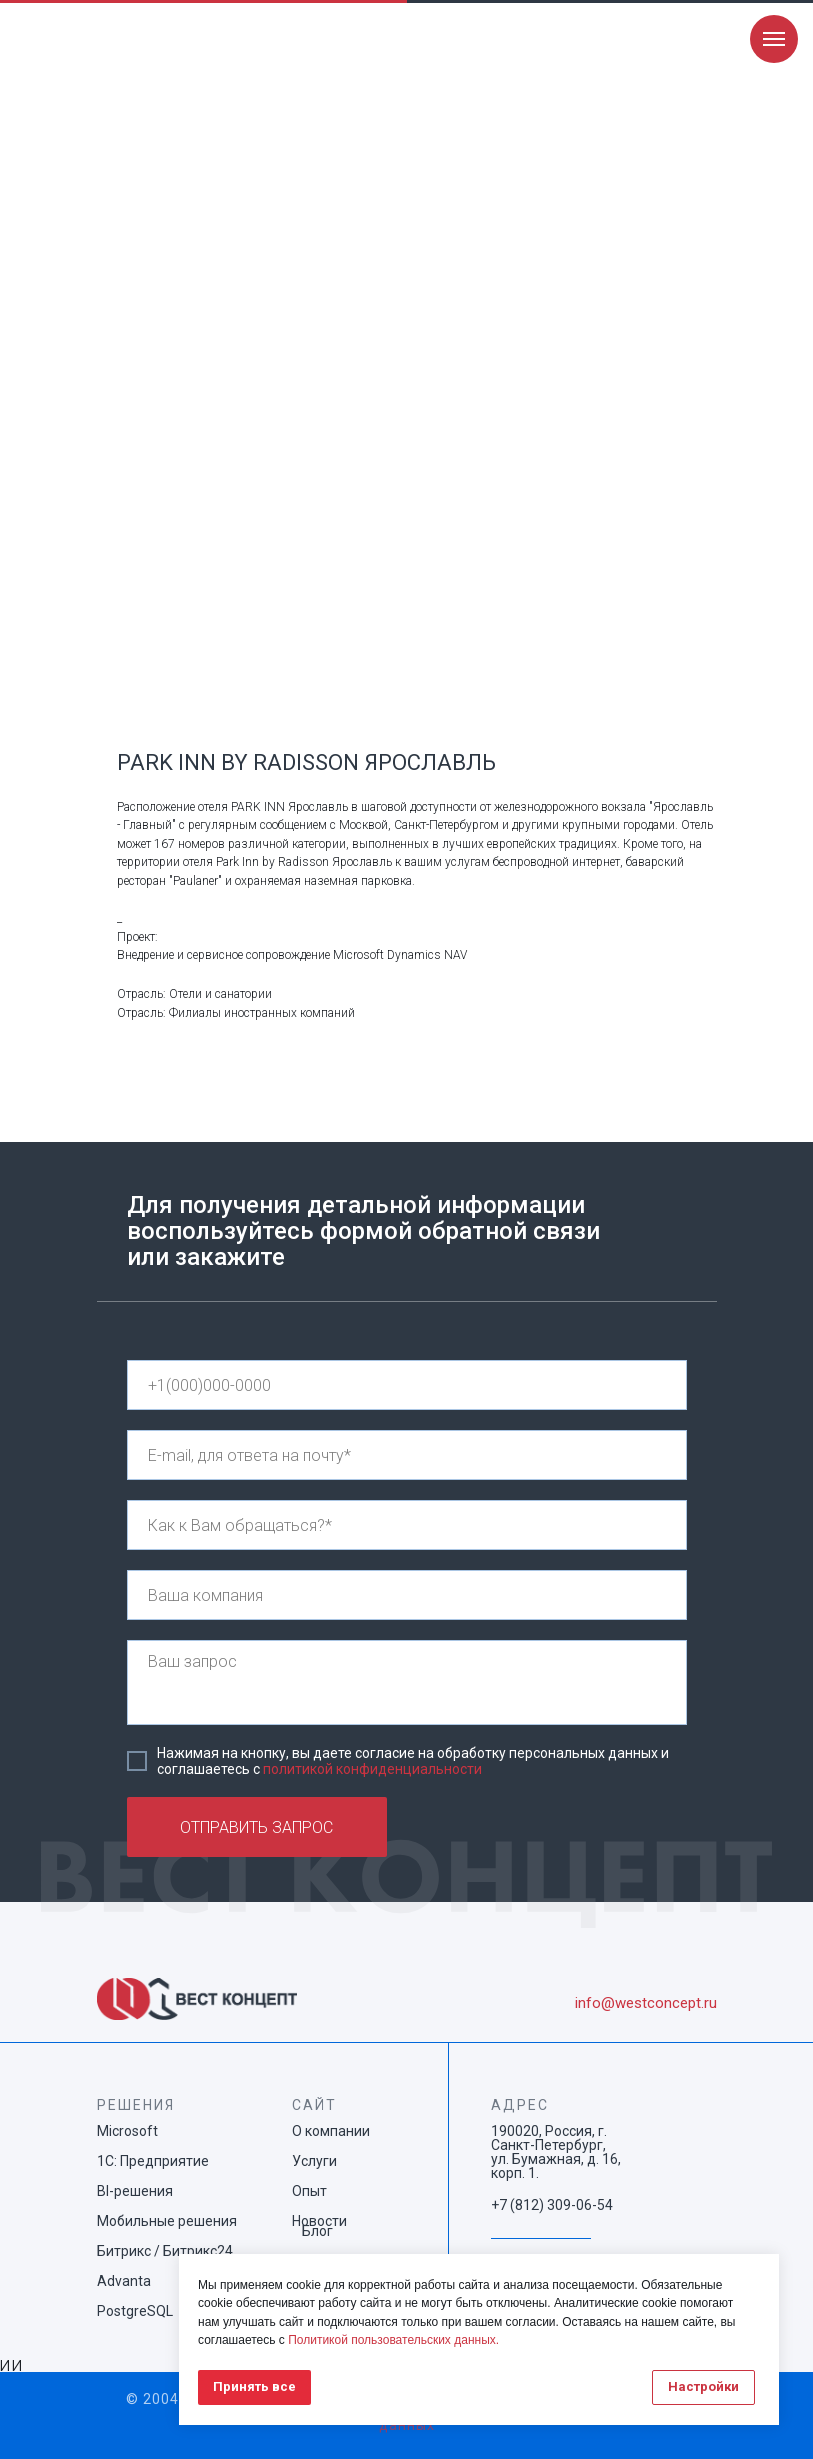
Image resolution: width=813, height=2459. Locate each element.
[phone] (407, 1385)
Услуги (314, 2161)
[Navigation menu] (774, 39)
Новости (319, 2221)
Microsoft (127, 2131)
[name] (407, 1525)
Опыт (309, 2191)
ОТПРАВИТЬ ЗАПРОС (256, 1827)
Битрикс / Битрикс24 (165, 2251)
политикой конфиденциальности (372, 1769)
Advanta (124, 2281)
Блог (317, 2231)
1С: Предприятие (153, 2161)
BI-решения (135, 2191)
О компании (331, 2131)
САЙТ (314, 2105)
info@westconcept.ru (646, 2003)
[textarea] (407, 1682)
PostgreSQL (135, 2311)
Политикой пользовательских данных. (393, 2340)
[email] (407, 1455)
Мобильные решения (167, 2221)
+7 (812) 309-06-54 (552, 2205)
